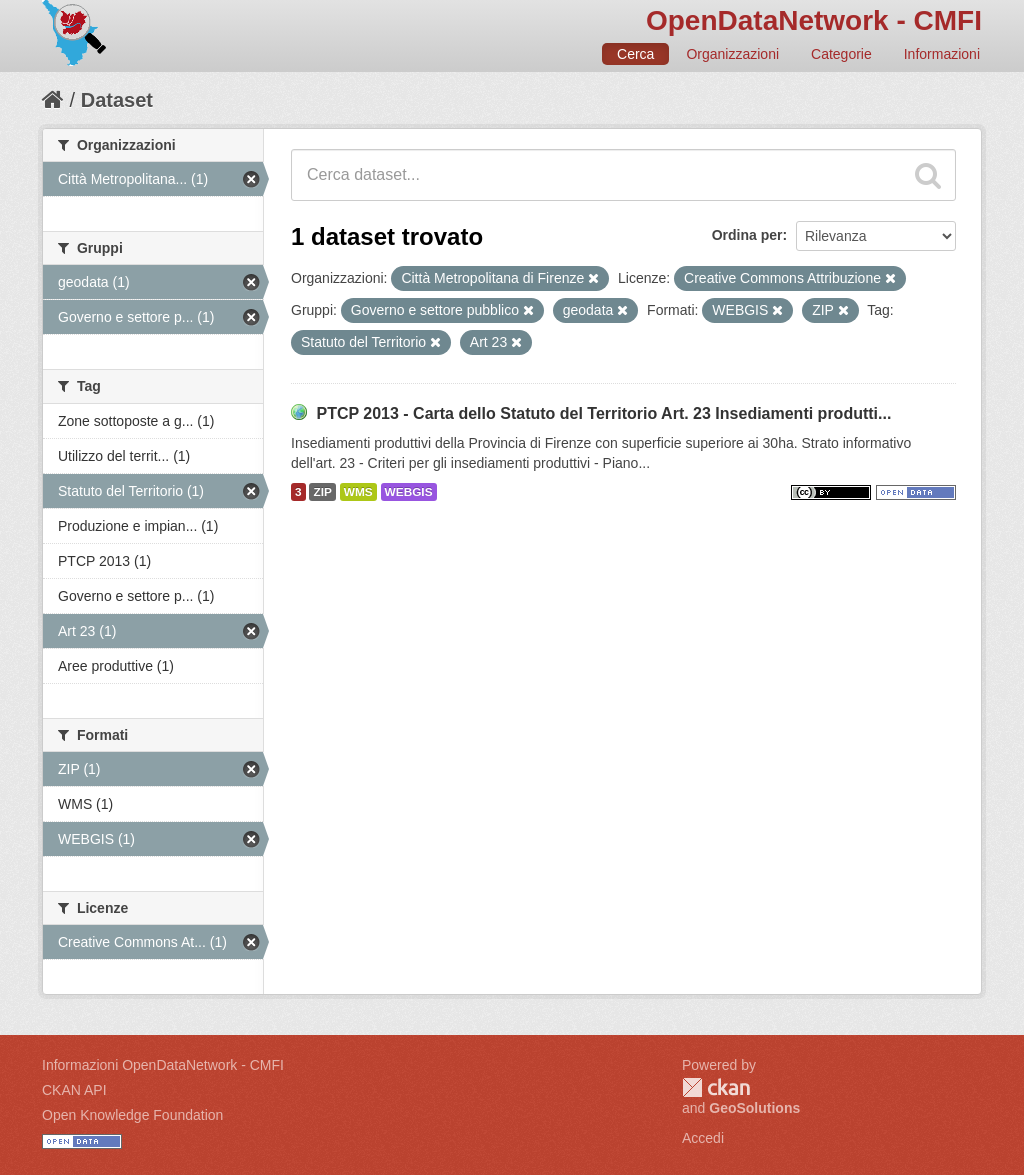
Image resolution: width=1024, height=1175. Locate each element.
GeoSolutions (754, 1108)
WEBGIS (409, 492)
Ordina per (747, 235)
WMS (358, 492)
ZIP (322, 492)
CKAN (716, 1087)
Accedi (703, 1138)
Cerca (635, 54)
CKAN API (74, 1090)
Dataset (117, 100)
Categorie (841, 54)
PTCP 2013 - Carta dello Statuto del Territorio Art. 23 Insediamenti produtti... (603, 413)
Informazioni (942, 54)
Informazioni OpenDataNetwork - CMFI (163, 1065)
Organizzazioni (732, 54)
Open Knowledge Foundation (132, 1115)
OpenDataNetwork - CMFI (814, 20)
